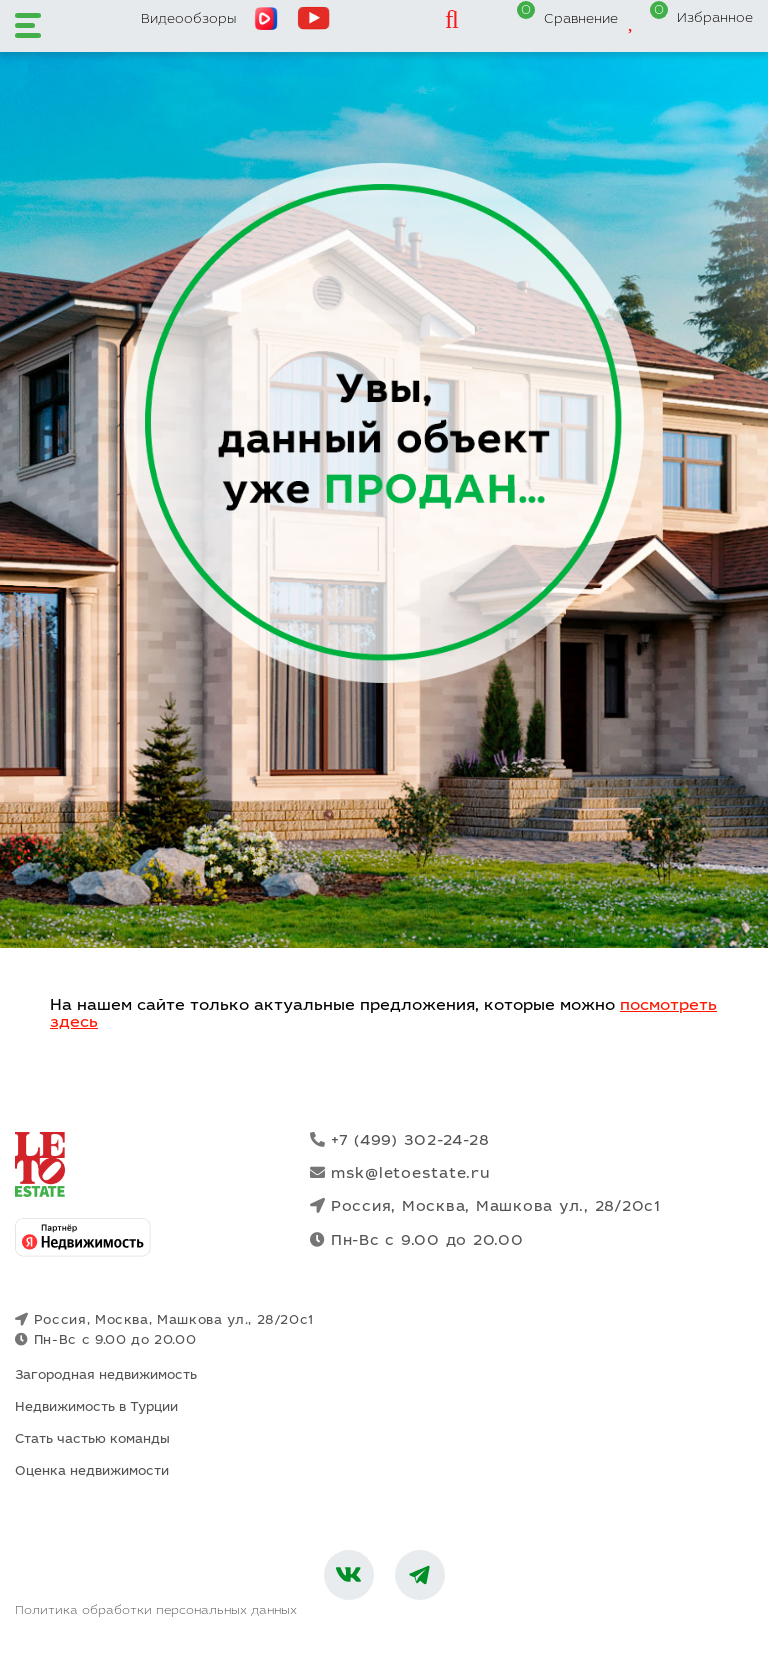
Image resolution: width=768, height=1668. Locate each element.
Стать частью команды (92, 1440)
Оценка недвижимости (92, 1472)
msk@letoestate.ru (400, 1173)
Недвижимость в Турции (96, 1408)
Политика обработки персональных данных (156, 1611)
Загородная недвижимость (106, 1376)
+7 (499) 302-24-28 (399, 1140)
